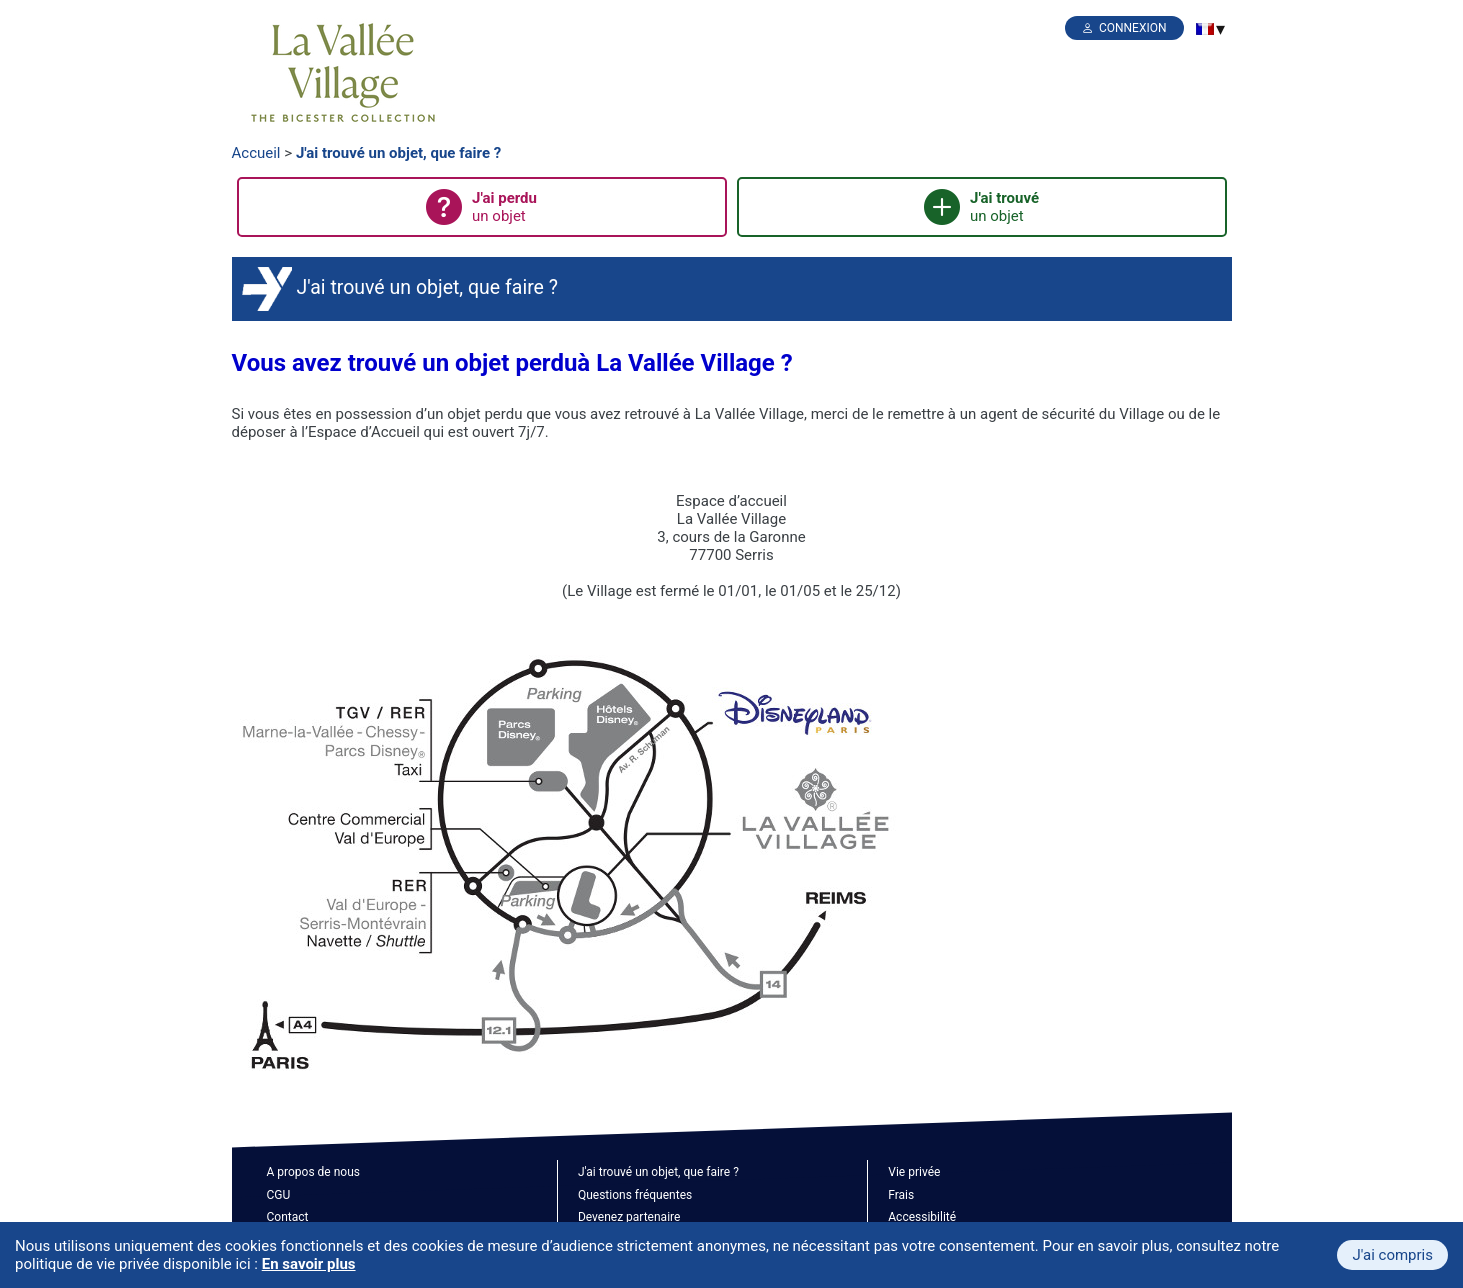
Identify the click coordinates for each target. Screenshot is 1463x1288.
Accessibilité (922, 1217)
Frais (901, 1195)
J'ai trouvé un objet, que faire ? (398, 153)
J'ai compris (1392, 1255)
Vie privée (914, 1172)
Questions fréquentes (635, 1195)
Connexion (1133, 28)
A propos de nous (313, 1172)
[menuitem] (1205, 29)
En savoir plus (309, 1264)
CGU (279, 1195)
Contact (288, 1217)
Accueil (256, 153)
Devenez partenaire (629, 1217)
